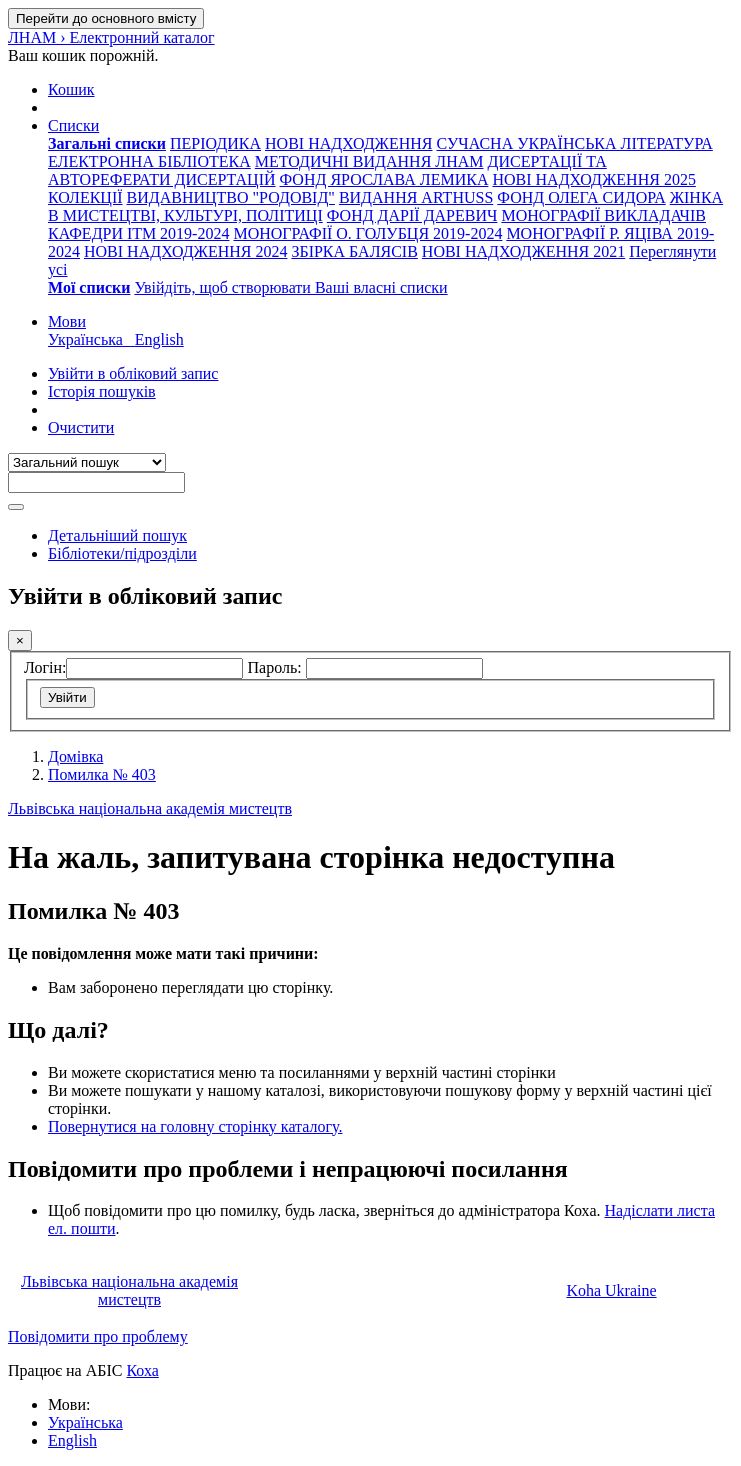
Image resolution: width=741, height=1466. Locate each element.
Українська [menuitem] (91, 339)
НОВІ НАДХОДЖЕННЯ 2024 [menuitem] (185, 251)
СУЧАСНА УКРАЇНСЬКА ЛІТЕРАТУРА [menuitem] (574, 143)
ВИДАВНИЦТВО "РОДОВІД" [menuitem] (231, 197)
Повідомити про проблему (98, 1336)
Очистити (81, 427)
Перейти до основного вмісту (106, 18)
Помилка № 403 (102, 774)
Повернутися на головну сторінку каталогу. (195, 1126)
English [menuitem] (159, 339)
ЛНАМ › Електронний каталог (111, 37)
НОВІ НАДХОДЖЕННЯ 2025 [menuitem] (593, 179)
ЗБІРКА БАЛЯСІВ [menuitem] (354, 251)
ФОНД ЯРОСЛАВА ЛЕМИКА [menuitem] (384, 179)
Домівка (75, 756)
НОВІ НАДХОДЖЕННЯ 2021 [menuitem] (523, 251)
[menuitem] (107, 143)
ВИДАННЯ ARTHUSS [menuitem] (416, 197)
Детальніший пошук (117, 535)
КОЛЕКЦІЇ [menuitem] (85, 197)
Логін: (45, 667)
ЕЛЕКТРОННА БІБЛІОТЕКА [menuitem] (149, 161)
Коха (142, 1370)
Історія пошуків (102, 391)
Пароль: (276, 667)
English (72, 1440)
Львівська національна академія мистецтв (150, 808)
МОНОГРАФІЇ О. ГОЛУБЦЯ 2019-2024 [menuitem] (367, 233)
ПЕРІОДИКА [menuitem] (215, 143)
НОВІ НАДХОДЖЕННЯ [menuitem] (348, 143)
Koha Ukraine (611, 1290)
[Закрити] (20, 640)
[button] (71, 89)
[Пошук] (16, 507)
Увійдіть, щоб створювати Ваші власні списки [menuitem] (290, 287)
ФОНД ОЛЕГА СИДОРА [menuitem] (581, 197)
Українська (85, 1422)
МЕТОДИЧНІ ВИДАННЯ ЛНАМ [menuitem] (369, 161)
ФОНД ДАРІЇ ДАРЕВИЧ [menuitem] (412, 215)
